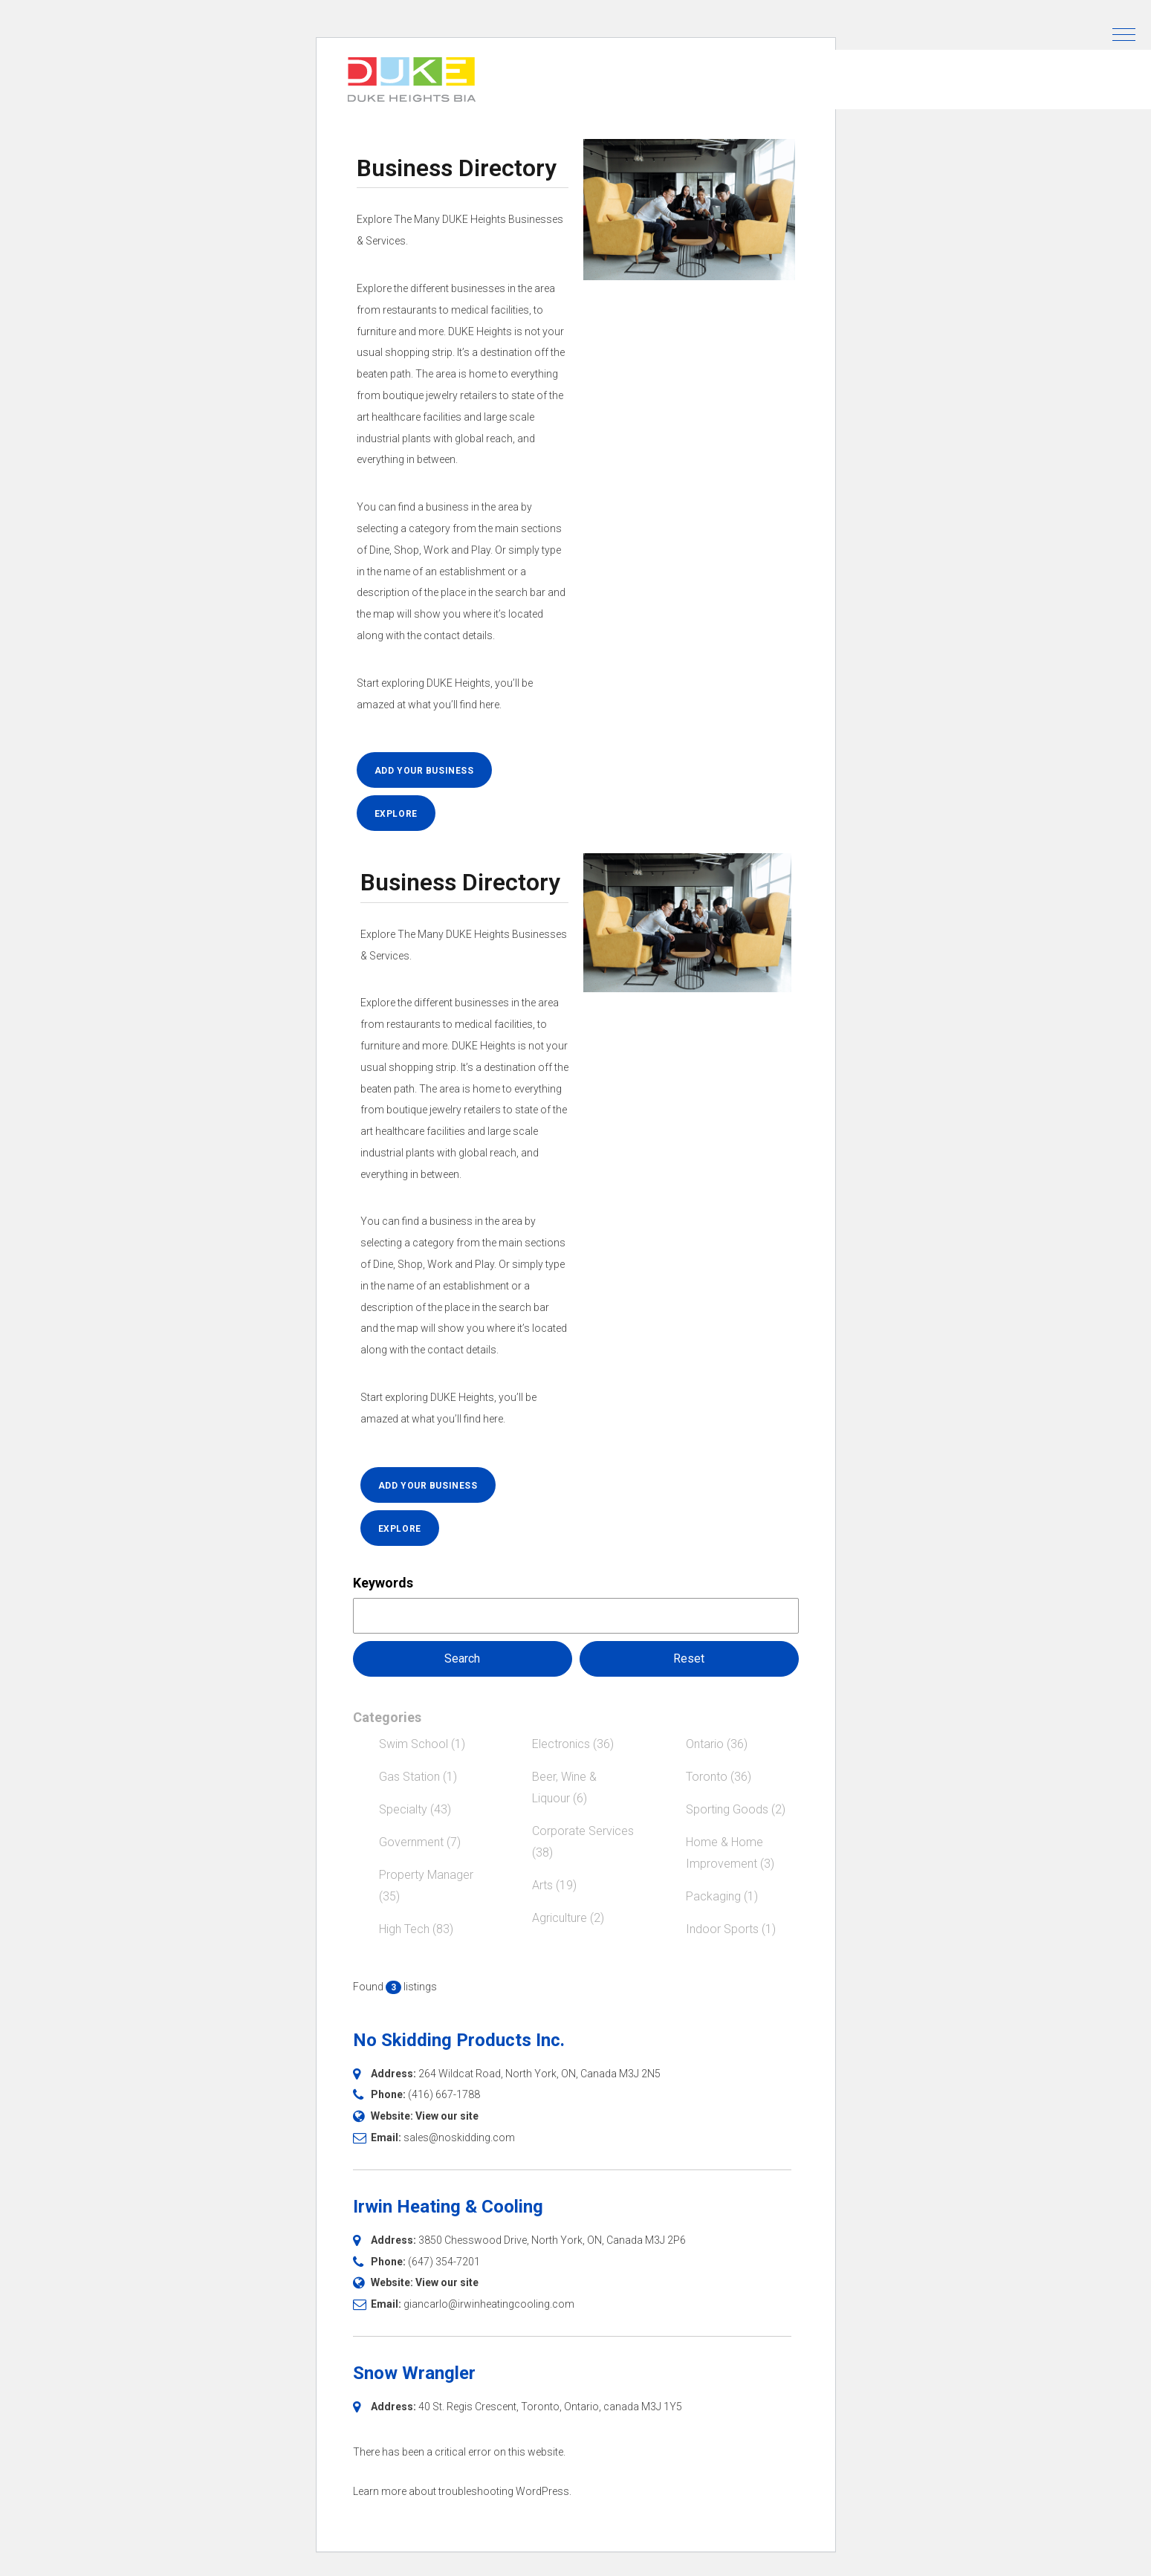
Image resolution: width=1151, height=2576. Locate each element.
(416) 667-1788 (444, 2094)
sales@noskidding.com (459, 2137)
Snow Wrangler (414, 2373)
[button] (1124, 34)
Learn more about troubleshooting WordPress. (462, 2491)
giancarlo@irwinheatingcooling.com (488, 2304)
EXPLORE (396, 814)
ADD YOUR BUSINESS (424, 771)
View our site (447, 2116)
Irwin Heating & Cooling (448, 2206)
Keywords (383, 1582)
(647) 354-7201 (444, 2262)
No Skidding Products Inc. (459, 2040)
